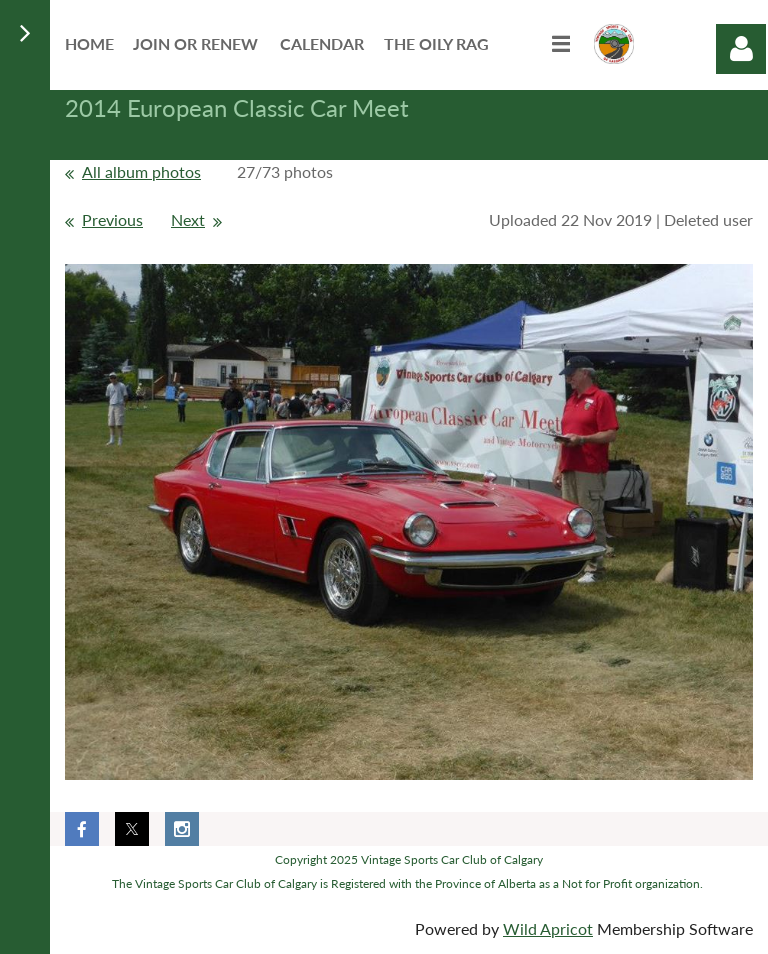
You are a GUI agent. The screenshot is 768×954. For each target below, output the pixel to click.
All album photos (141, 171)
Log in (741, 49)
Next (188, 219)
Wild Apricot (548, 928)
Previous (112, 219)
